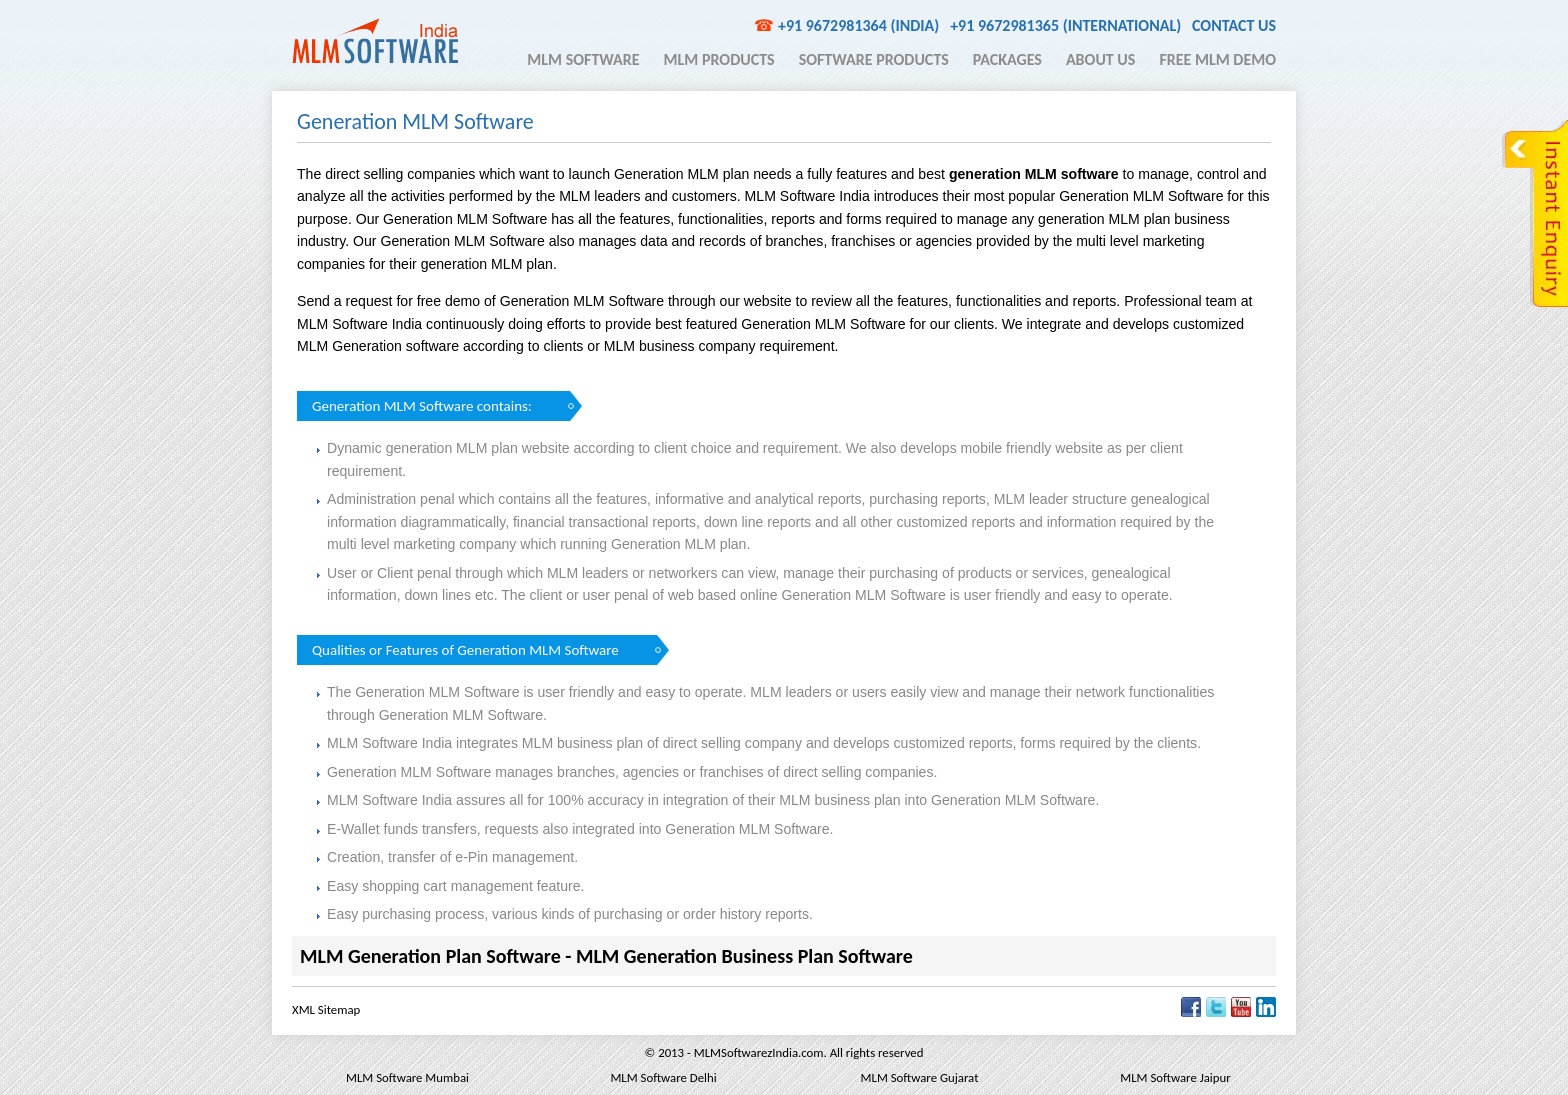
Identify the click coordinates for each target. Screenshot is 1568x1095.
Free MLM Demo (1217, 59)
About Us (1100, 59)
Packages (1007, 59)
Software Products (874, 59)
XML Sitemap (326, 1009)
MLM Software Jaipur (1175, 1077)
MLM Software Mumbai (407, 1077)
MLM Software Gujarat (920, 1077)
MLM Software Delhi (663, 1077)
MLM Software (583, 59)
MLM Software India (375, 41)
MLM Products (719, 59)
